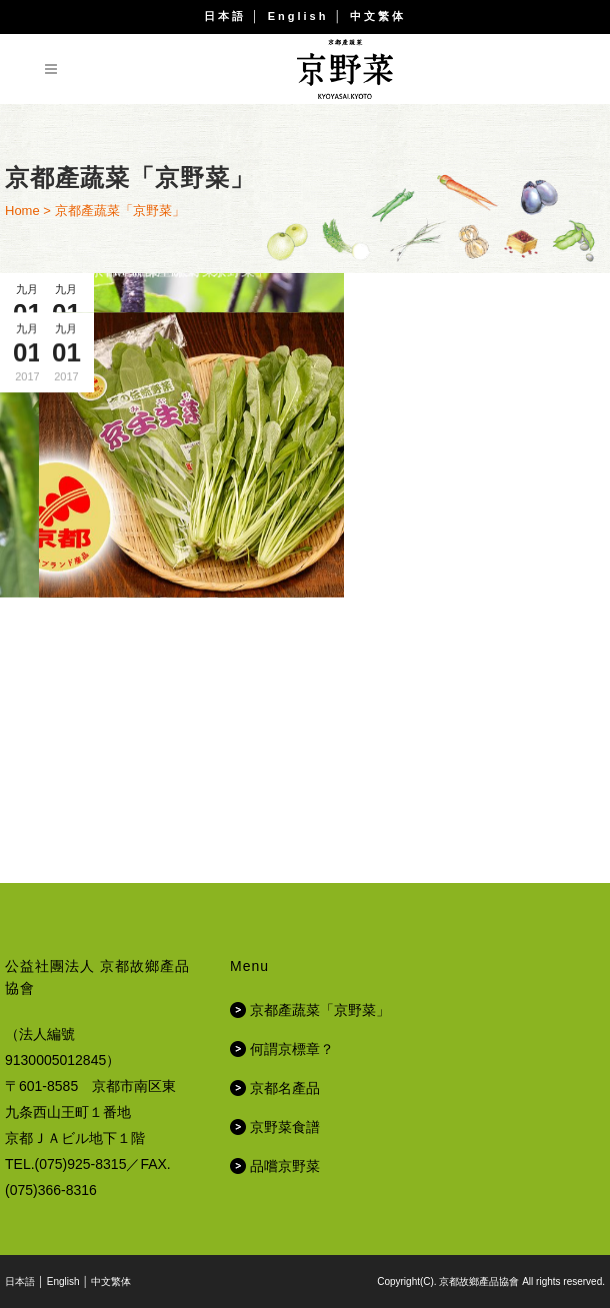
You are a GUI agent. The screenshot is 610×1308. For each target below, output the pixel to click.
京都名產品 (285, 1088)
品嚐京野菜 (285, 1166)
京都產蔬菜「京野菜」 (160, 535)
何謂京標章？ (292, 1049)
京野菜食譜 (285, 1127)
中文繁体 (378, 16)
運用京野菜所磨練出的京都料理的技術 (153, 474)
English (298, 16)
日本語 (225, 16)
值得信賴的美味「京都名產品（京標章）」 (458, 779)
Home (22, 210)
